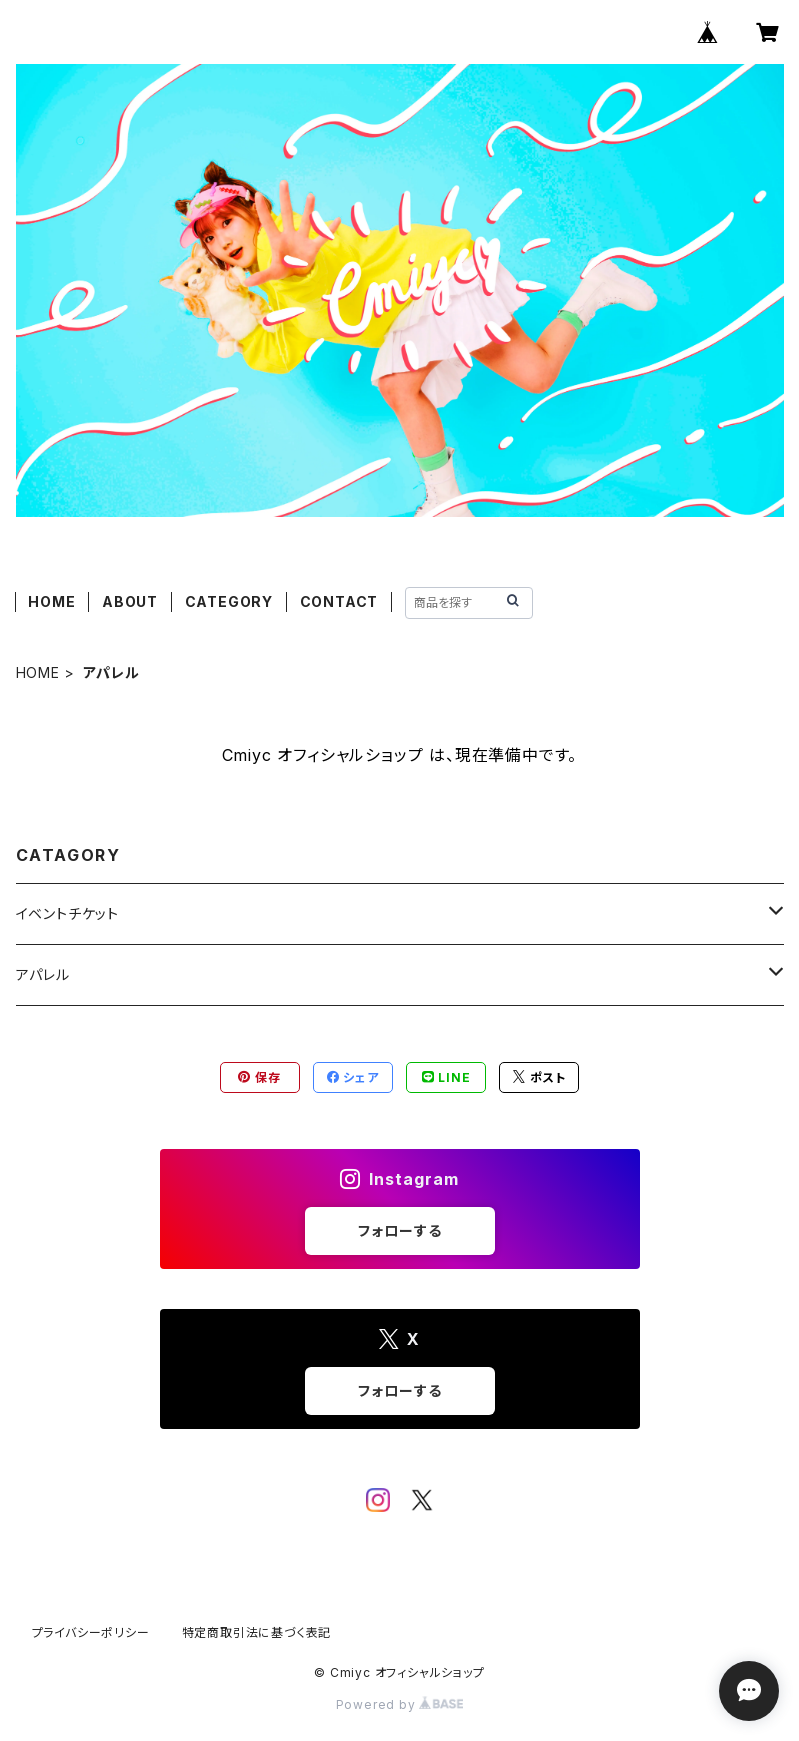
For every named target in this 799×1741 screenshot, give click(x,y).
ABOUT (130, 601)
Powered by (400, 1704)
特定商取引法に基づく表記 (257, 1632)
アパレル (43, 974)
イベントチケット (67, 913)
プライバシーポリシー (91, 1632)
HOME (51, 601)
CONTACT (339, 601)
